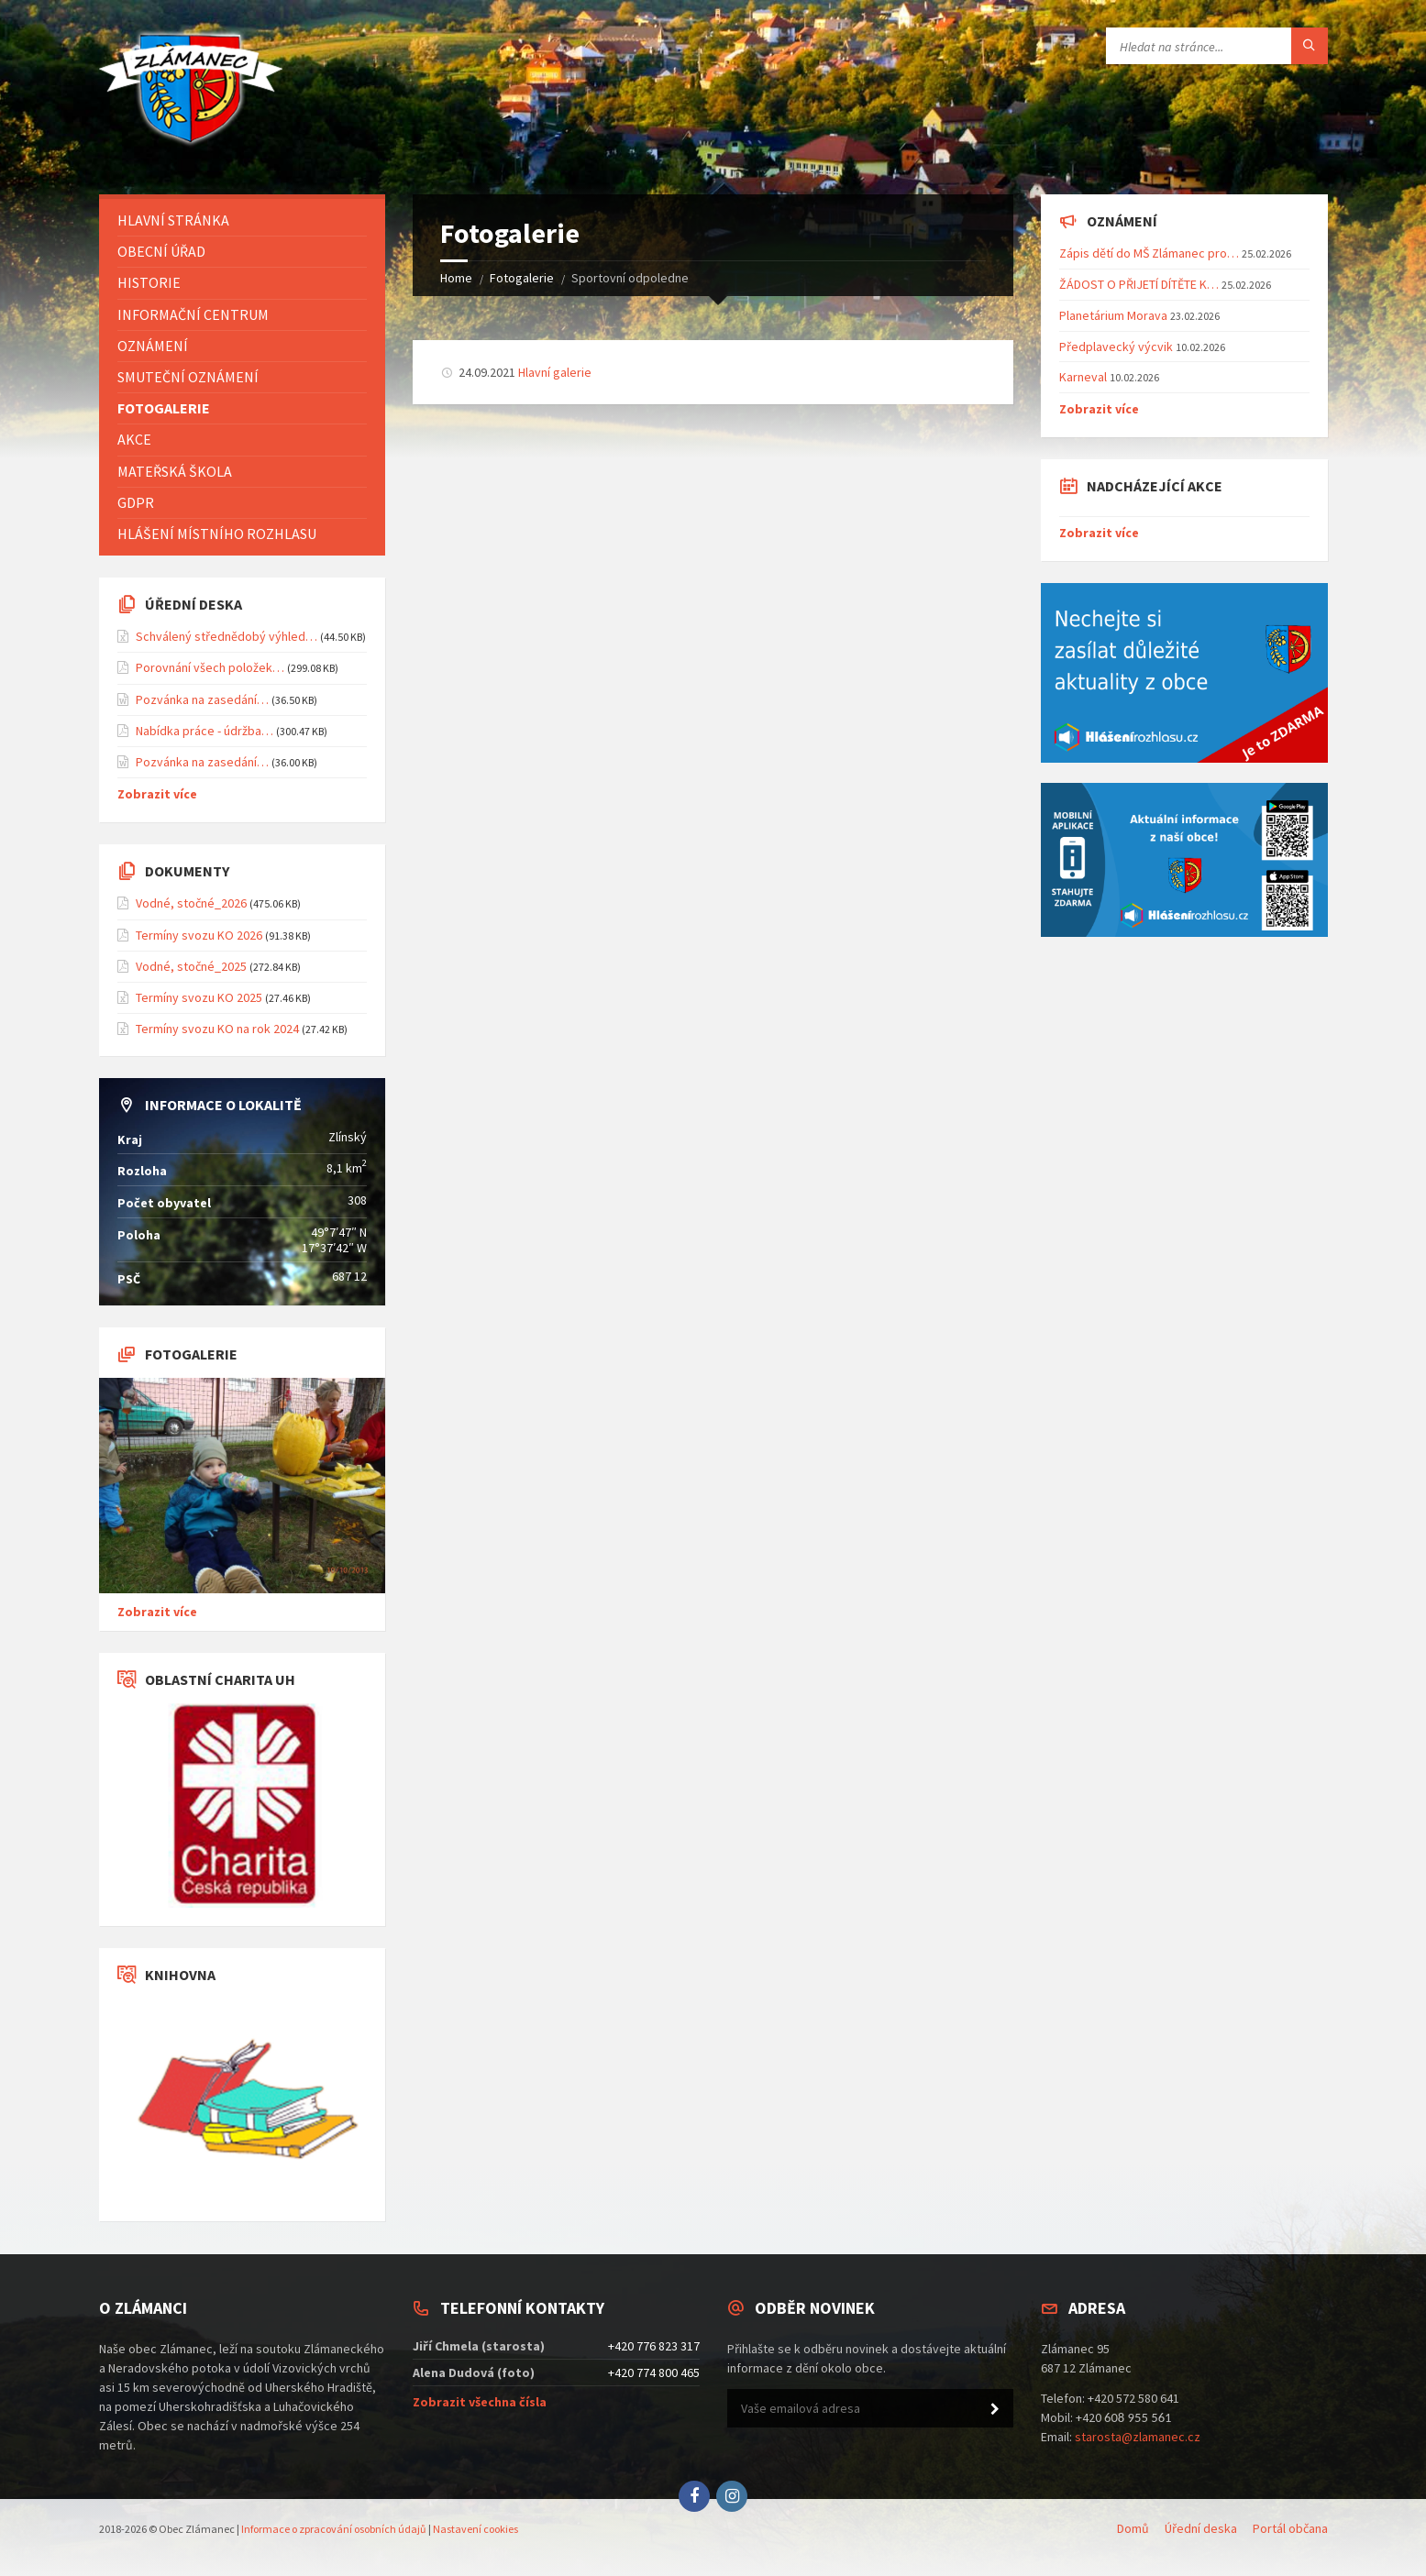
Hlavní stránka (173, 220)
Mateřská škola (174, 471)
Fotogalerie (522, 278)
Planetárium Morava (1113, 315)
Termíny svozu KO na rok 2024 (217, 1028)
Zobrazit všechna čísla (480, 2402)
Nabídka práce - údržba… (204, 730)
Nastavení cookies (475, 2529)
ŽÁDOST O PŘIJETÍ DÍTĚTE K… (1139, 284)
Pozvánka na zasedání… (202, 699)
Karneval (1083, 377)
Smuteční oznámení (188, 377)
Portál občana (1290, 2528)
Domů (1133, 2528)
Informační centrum (193, 314)
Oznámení (152, 345)
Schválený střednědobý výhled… (226, 636)
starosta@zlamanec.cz (1137, 2436)
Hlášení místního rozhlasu (216, 533)
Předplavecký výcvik (1116, 346)
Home (456, 278)
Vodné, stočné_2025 (191, 966)
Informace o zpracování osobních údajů (333, 2529)
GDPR (135, 502)
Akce (134, 439)
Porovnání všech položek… (210, 667)
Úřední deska (1201, 2528)
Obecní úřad (161, 251)
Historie (149, 282)
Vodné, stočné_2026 (191, 903)
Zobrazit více (157, 794)
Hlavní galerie (554, 372)
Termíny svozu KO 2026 (199, 935)
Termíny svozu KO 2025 (199, 997)
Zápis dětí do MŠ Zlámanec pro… (1149, 253)
